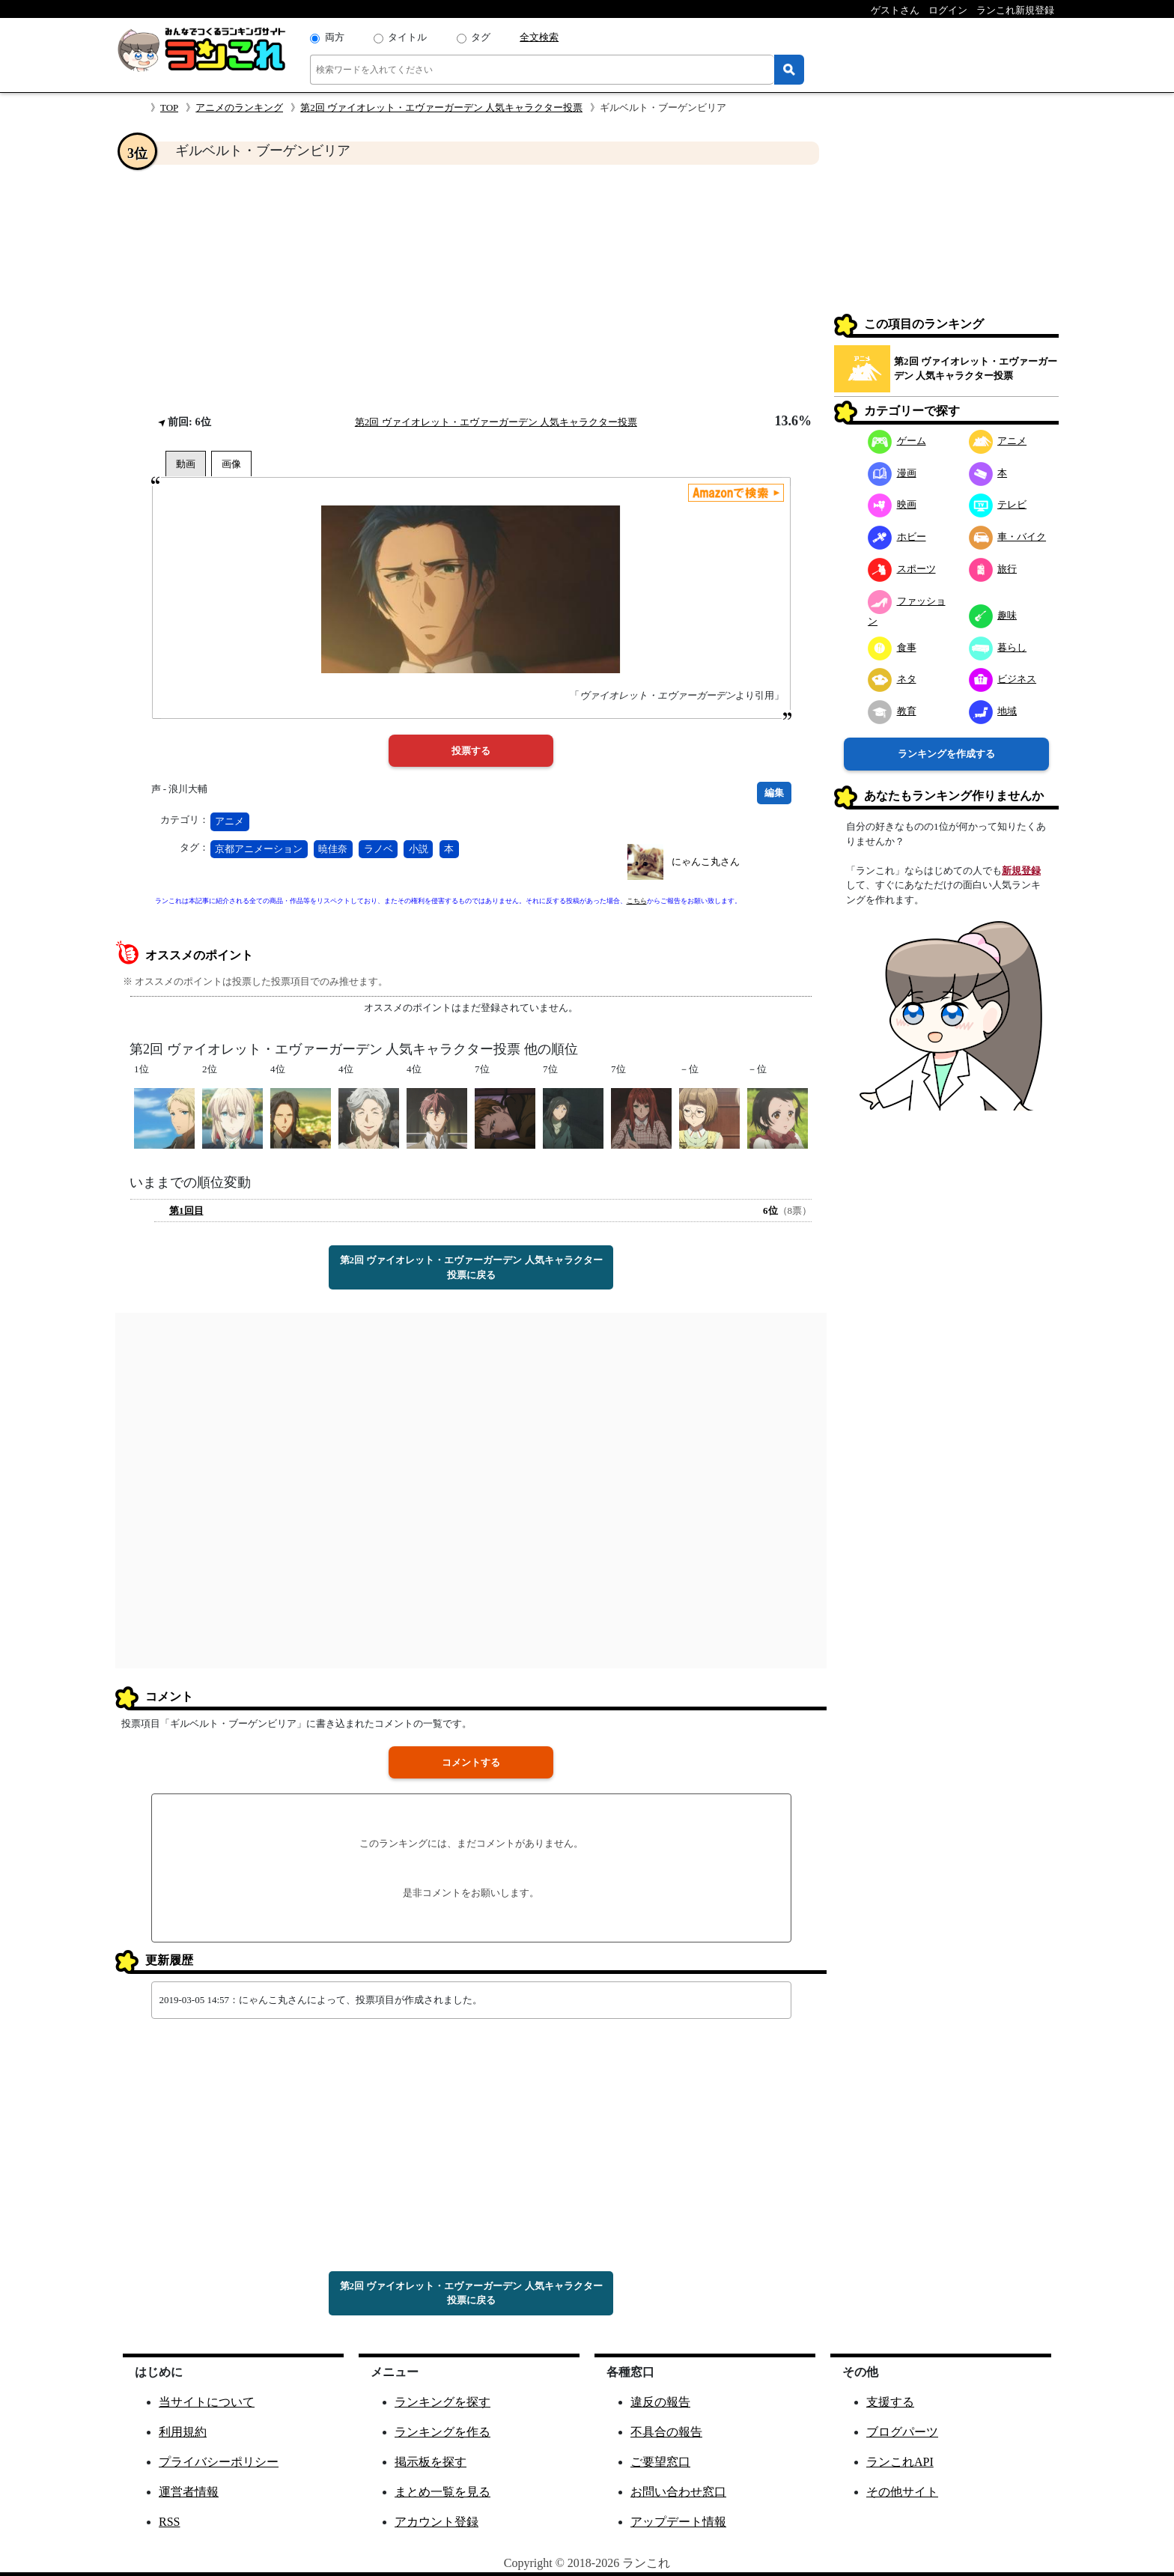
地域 (993, 711)
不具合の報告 (666, 2431)
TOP (169, 107)
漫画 (892, 473)
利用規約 (183, 2431)
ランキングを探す (442, 2402)
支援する (890, 2402)
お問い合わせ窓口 (678, 2491)
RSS (169, 2521)
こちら (637, 901)
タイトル (407, 37)
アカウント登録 (436, 2521)
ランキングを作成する (946, 753)
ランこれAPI (900, 2461)
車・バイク (1008, 536)
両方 (334, 37)
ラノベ (378, 848)
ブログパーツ (902, 2431)
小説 (418, 848)
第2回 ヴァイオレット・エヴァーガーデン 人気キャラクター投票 (441, 107)
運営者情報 (189, 2491)
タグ (480, 37)
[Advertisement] (471, 289)
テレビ (998, 504)
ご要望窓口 (660, 2461)
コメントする (471, 1762)
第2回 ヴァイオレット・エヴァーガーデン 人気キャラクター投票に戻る (471, 1267)
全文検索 (539, 37)
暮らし (998, 647)
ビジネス (1003, 678)
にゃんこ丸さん (706, 861)
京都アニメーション (258, 848)
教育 (892, 711)
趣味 (993, 615)
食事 (892, 647)
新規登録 (1021, 870)
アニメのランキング (239, 107)
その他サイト (902, 2491)
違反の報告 (660, 2402)
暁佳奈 (332, 848)
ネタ (892, 678)
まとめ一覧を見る (442, 2491)
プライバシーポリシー (219, 2461)
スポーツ (902, 568)
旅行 (993, 568)
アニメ (229, 821)
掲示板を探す (430, 2461)
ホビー (897, 536)
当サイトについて (207, 2402)
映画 (892, 504)
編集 (774, 792)
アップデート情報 (678, 2521)
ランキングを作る (442, 2431)
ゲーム (897, 440)
